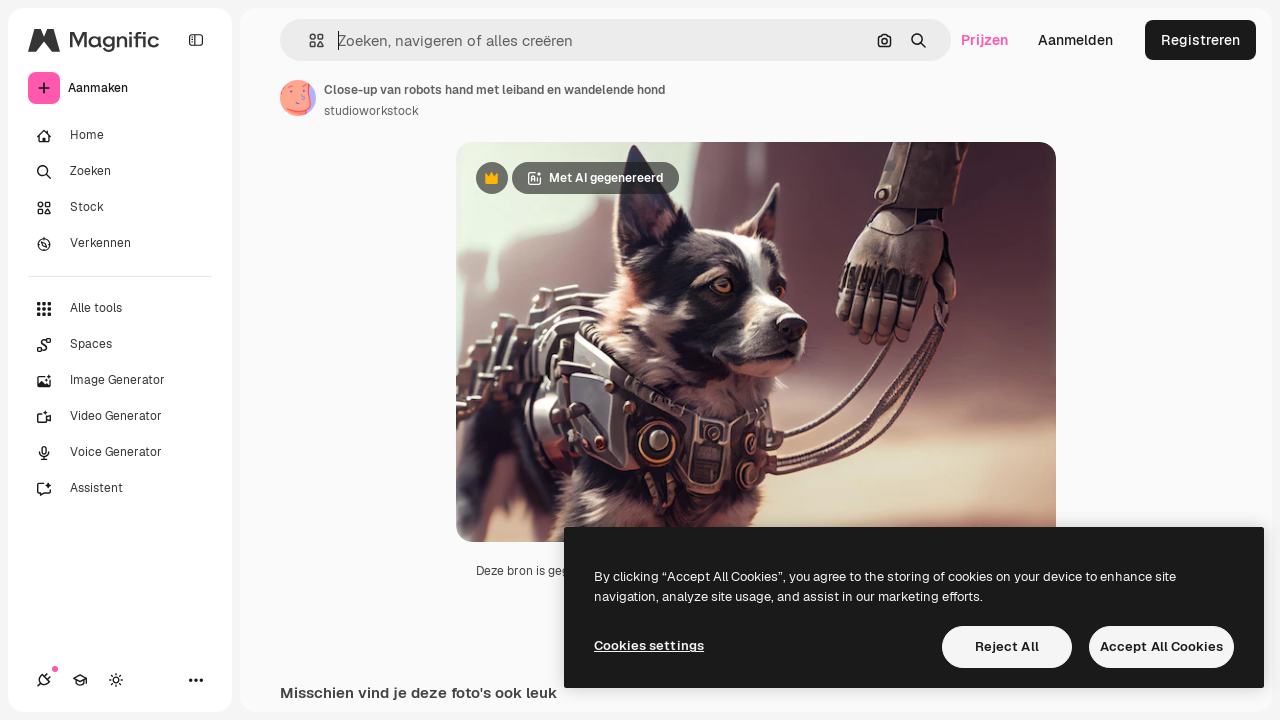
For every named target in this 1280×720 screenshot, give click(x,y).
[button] (308, 40)
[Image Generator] (120, 381)
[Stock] (120, 208)
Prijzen (984, 40)
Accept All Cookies (1161, 646)
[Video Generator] (120, 417)
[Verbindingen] (44, 680)
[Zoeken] (120, 172)
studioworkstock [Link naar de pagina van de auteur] (371, 111)
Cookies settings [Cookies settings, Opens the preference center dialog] (649, 645)
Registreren (1200, 40)
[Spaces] (120, 345)
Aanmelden (1075, 40)
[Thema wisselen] (116, 680)
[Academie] (80, 680)
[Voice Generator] (120, 453)
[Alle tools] (120, 309)
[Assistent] (120, 489)
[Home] (120, 136)
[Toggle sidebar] (196, 40)
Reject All (1007, 646)
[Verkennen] (120, 244)
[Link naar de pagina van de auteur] (298, 98)
